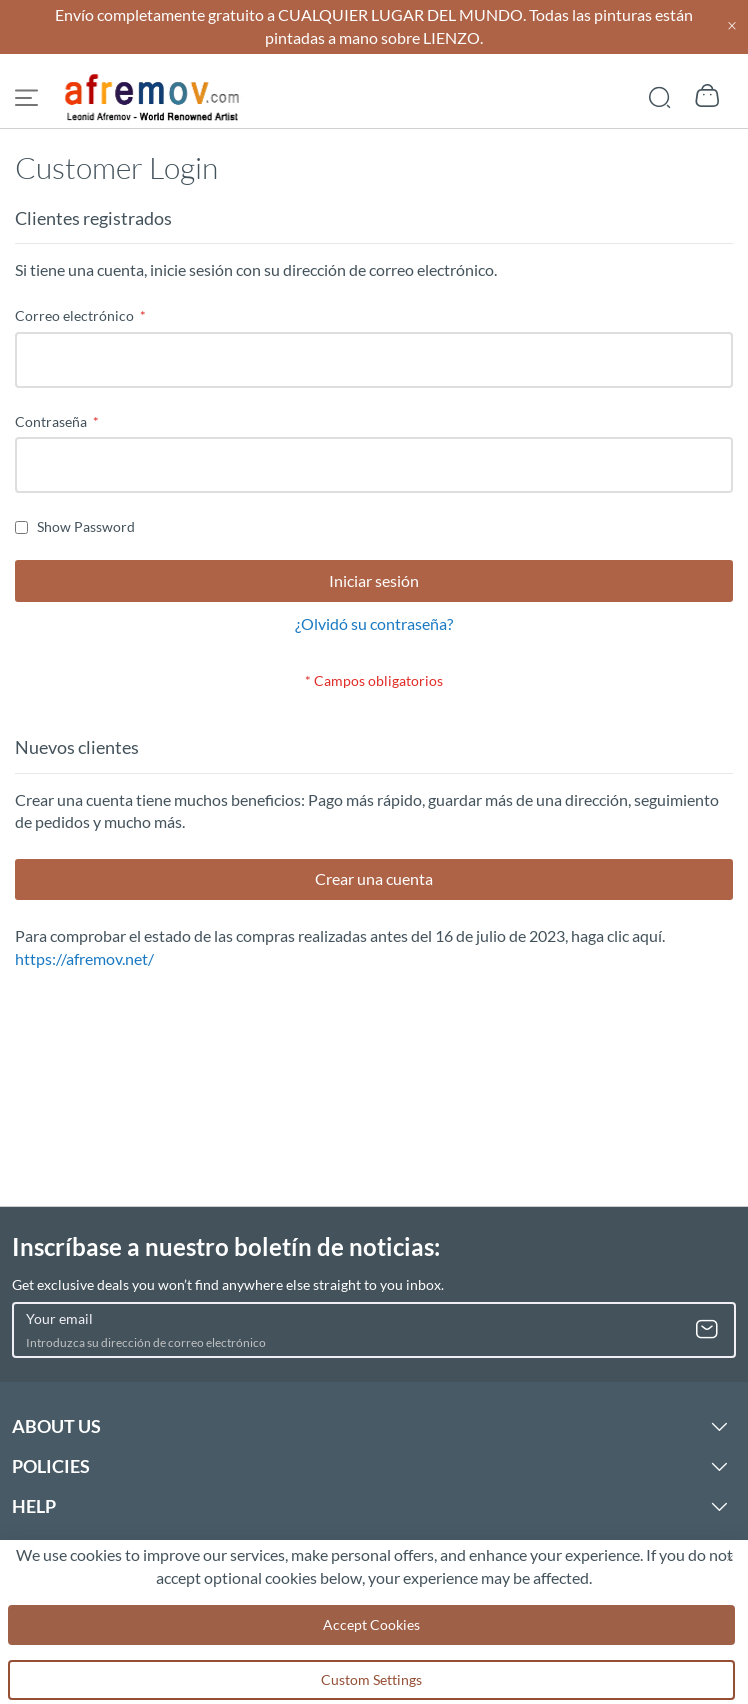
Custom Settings (371, 1679)
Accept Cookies (371, 1624)
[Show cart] (707, 96)
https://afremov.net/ (84, 958)
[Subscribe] (707, 1330)
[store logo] (153, 98)
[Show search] (659, 95)
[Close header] (732, 26)
